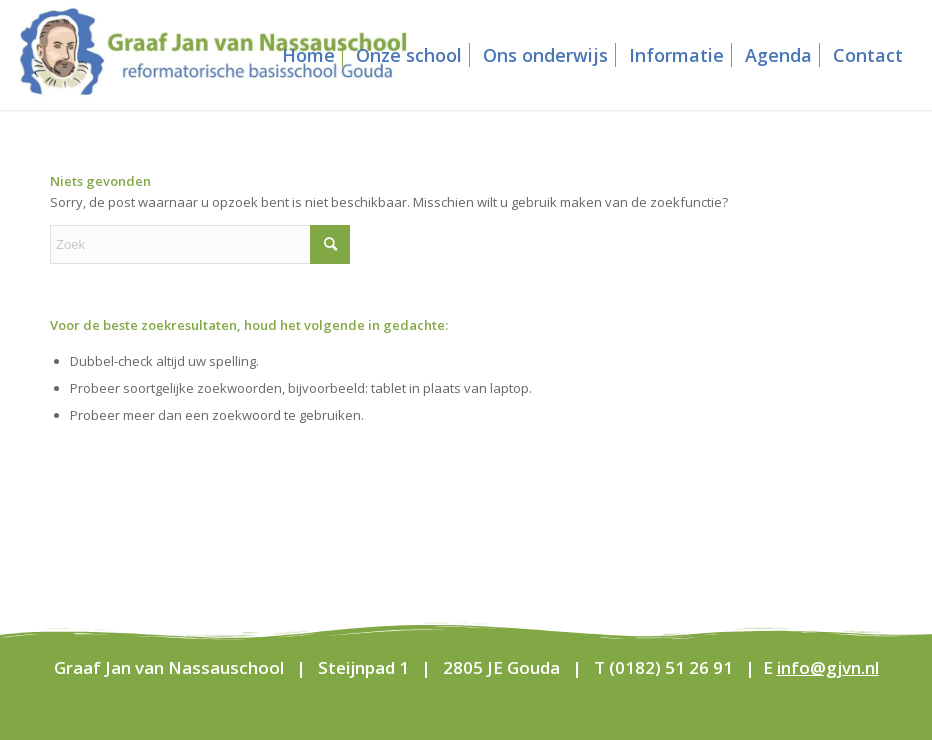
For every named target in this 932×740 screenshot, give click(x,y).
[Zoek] (200, 244)
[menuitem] (308, 55)
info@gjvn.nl (828, 667)
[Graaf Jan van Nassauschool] (213, 55)
